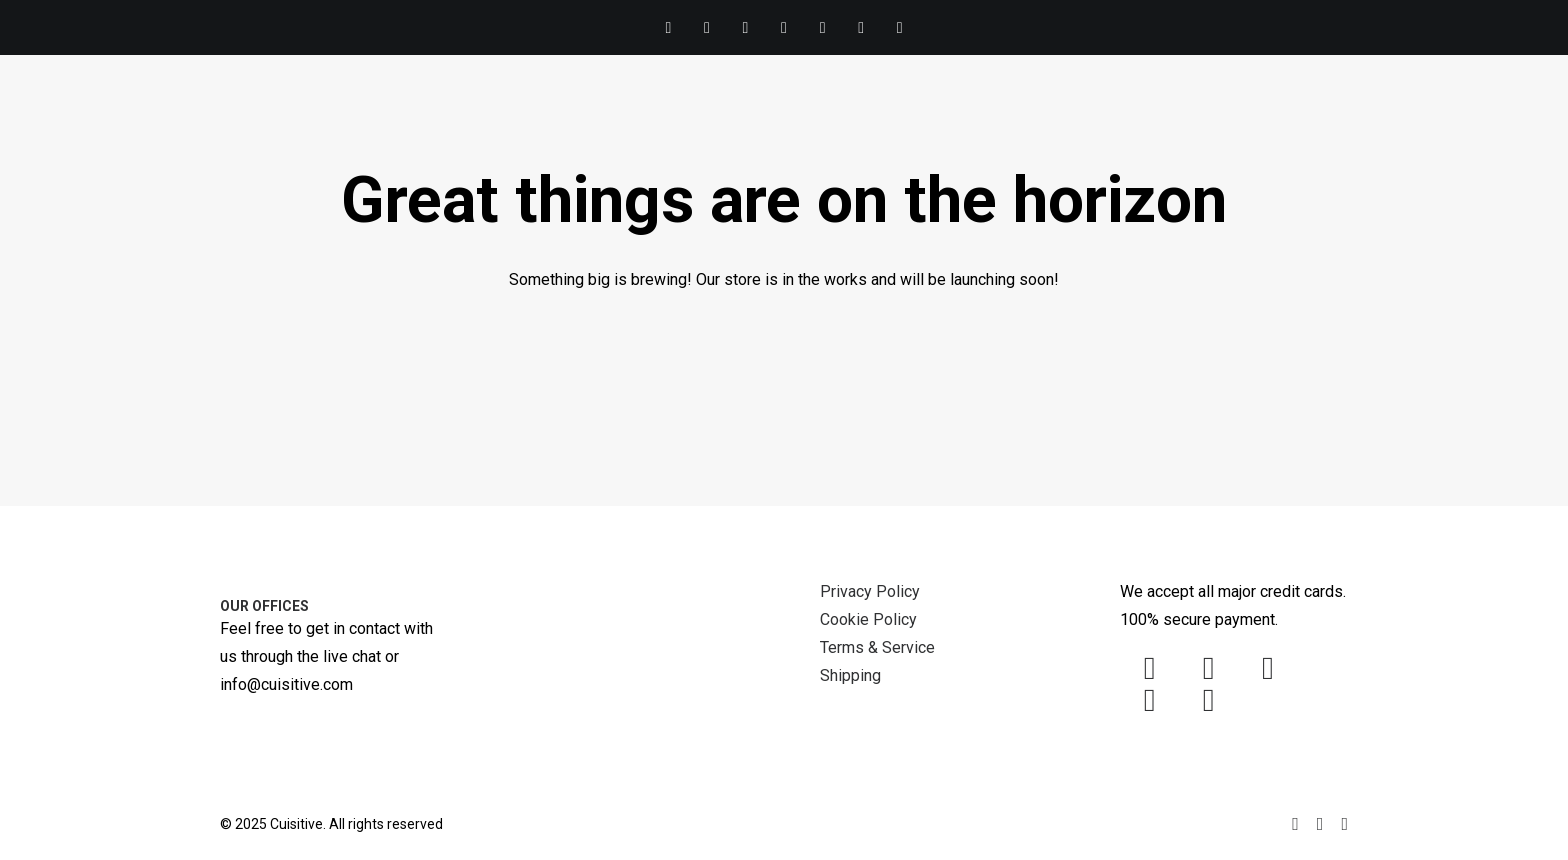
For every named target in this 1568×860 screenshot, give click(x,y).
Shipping (850, 675)
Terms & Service (877, 647)
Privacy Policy (870, 591)
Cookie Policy (868, 619)
